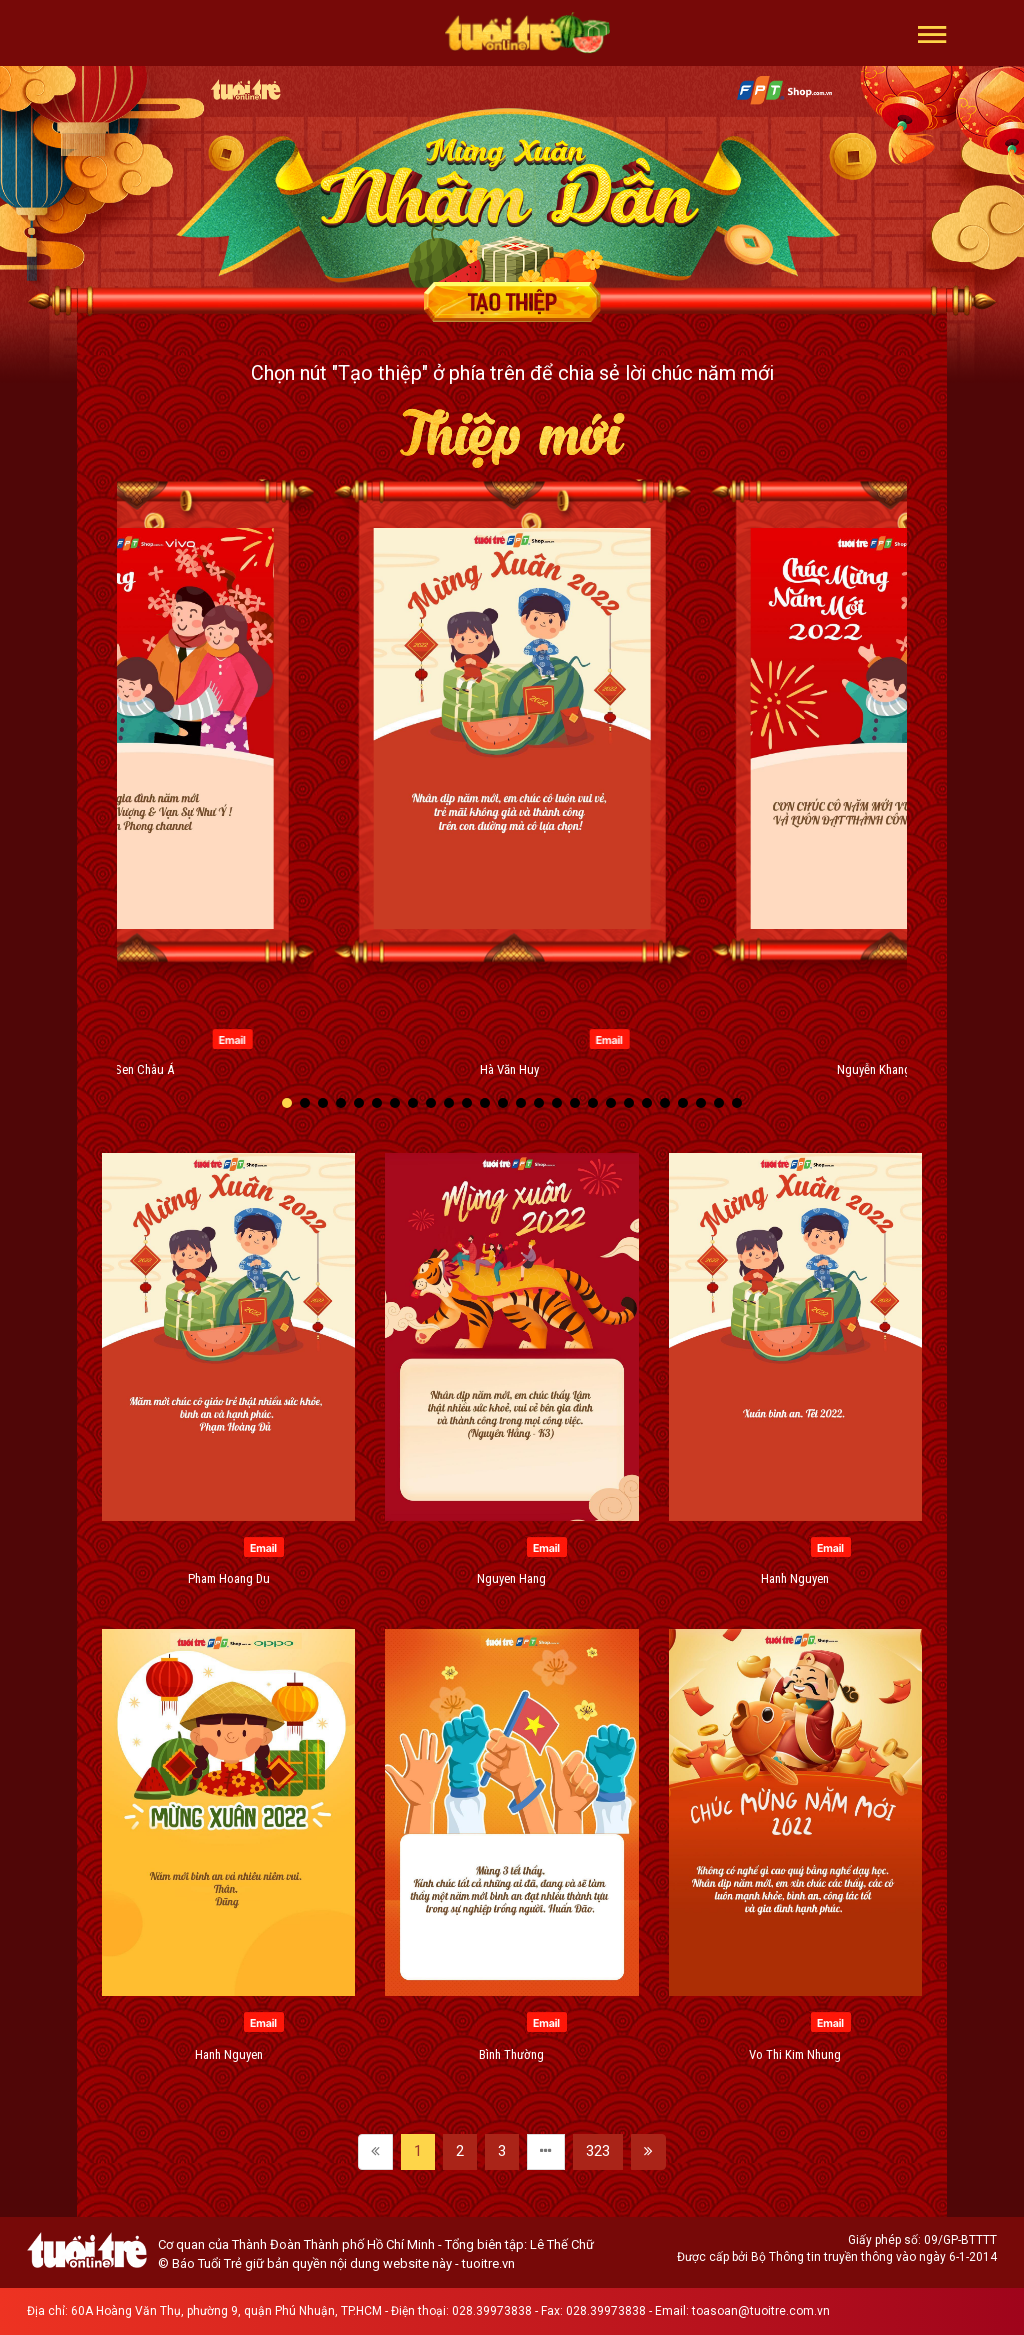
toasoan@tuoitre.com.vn (761, 2311)
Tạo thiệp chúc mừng (512, 302)
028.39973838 (492, 2311)
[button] (932, 33)
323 (598, 2151)
